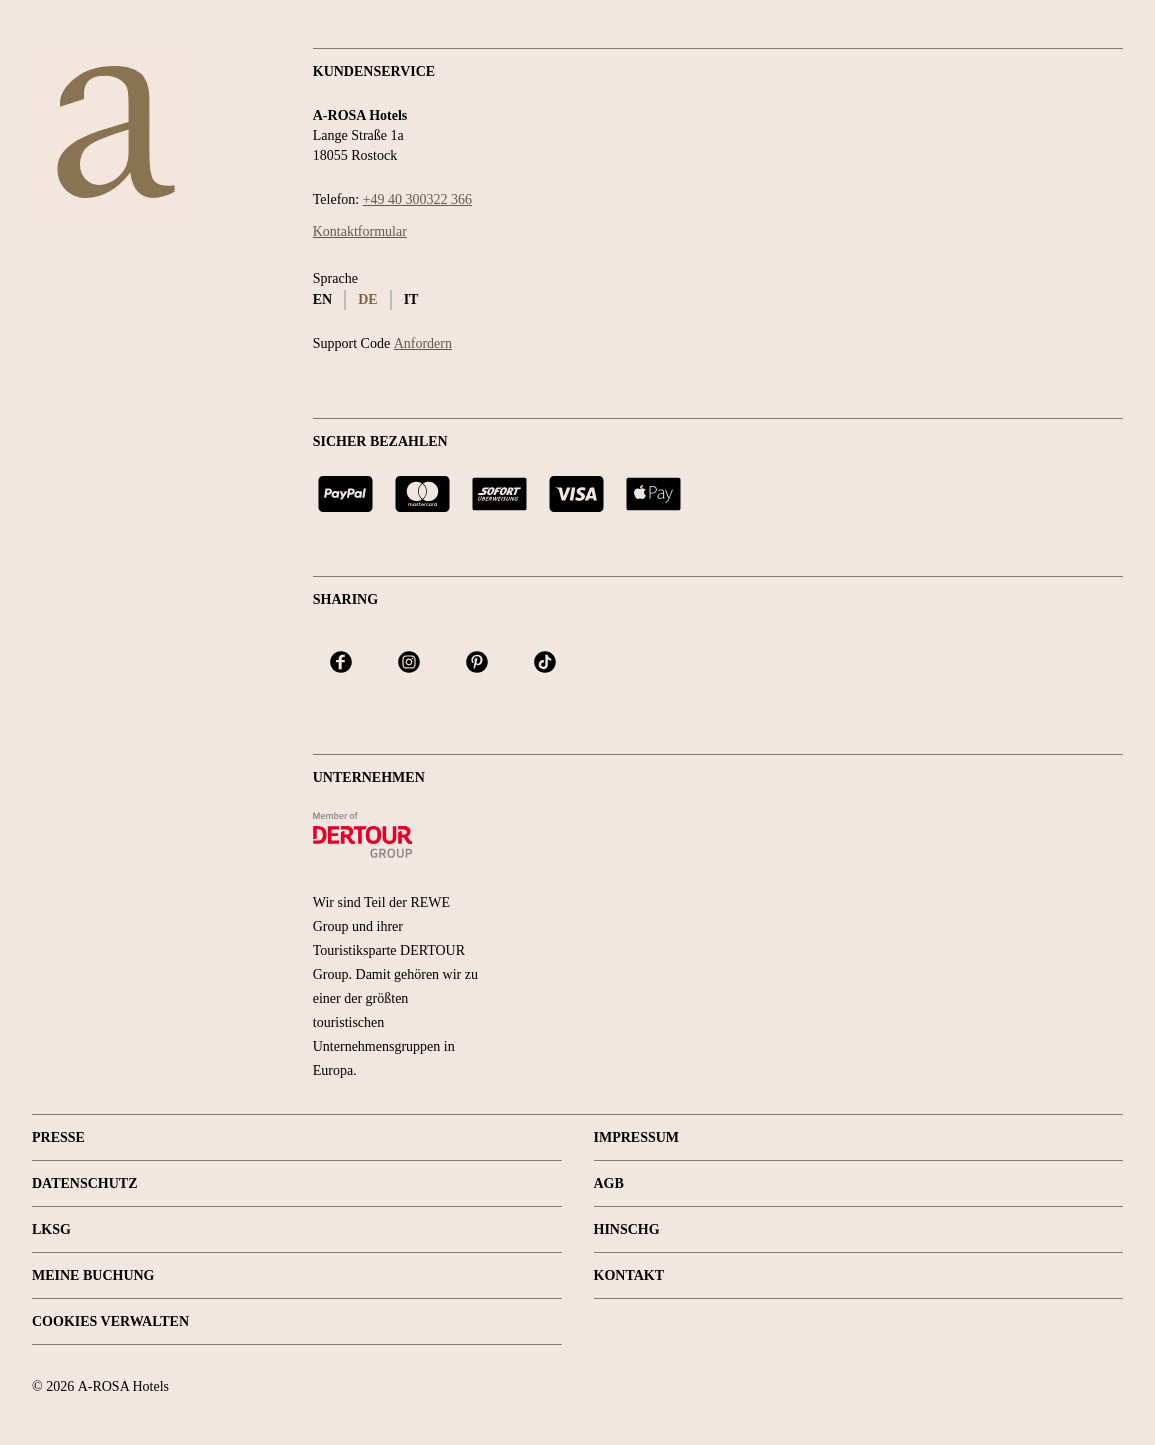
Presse (58, 1137)
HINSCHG (627, 1229)
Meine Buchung (93, 1275)
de (367, 299)
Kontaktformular (360, 231)
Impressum (637, 1137)
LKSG (51, 1229)
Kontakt (629, 1275)
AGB (609, 1183)
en (322, 299)
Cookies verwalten (110, 1321)
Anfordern (423, 343)
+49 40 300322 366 (417, 199)
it (411, 299)
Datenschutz (85, 1183)
